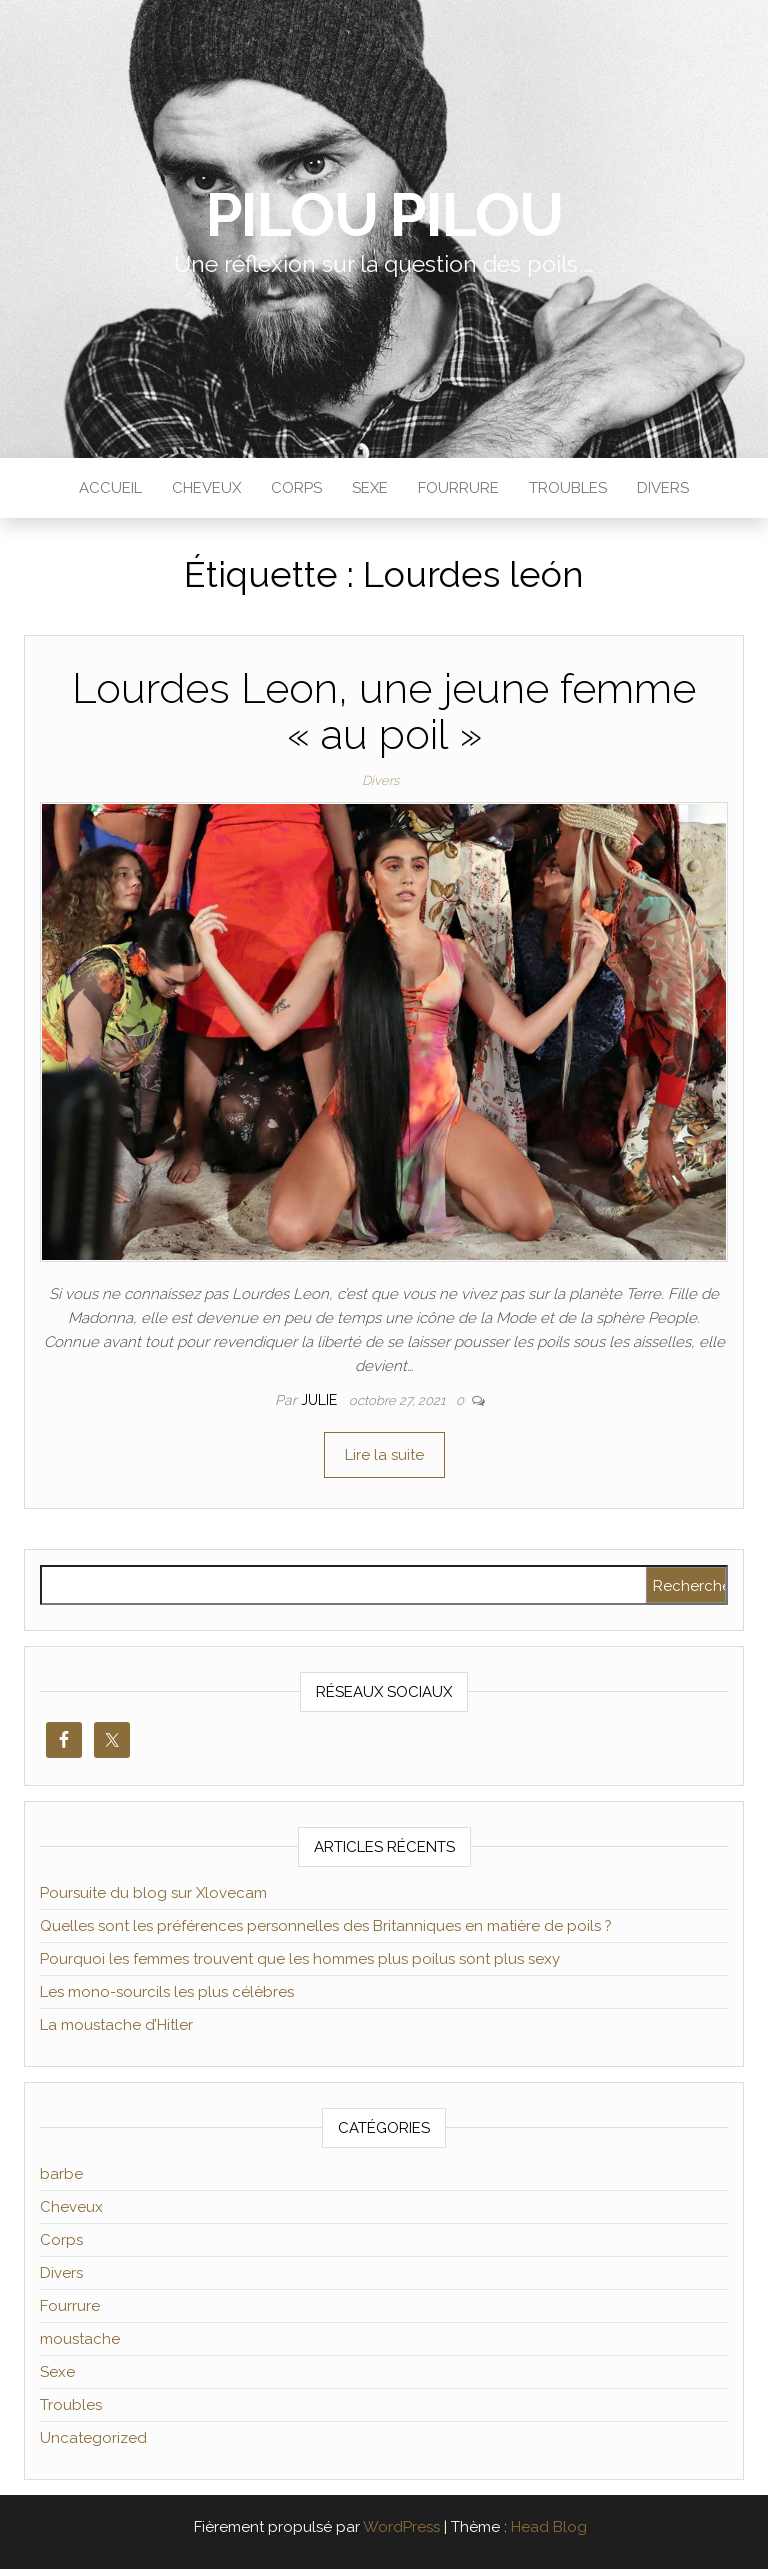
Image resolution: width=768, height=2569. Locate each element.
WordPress (401, 2527)
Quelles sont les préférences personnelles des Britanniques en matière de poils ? (326, 1926)
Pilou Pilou (384, 215)
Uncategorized (93, 2438)
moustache (80, 2339)
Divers (663, 488)
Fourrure (458, 488)
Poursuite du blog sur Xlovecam (153, 1893)
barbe (61, 2174)
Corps (296, 488)
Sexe (370, 488)
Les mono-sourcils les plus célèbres (167, 1992)
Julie (321, 1400)
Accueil (110, 488)
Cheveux (206, 488)
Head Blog (549, 2527)
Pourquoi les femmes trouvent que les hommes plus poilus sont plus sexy (300, 1959)
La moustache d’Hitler (116, 2025)
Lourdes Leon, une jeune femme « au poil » (384, 711)
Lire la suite (384, 1455)
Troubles (568, 488)
